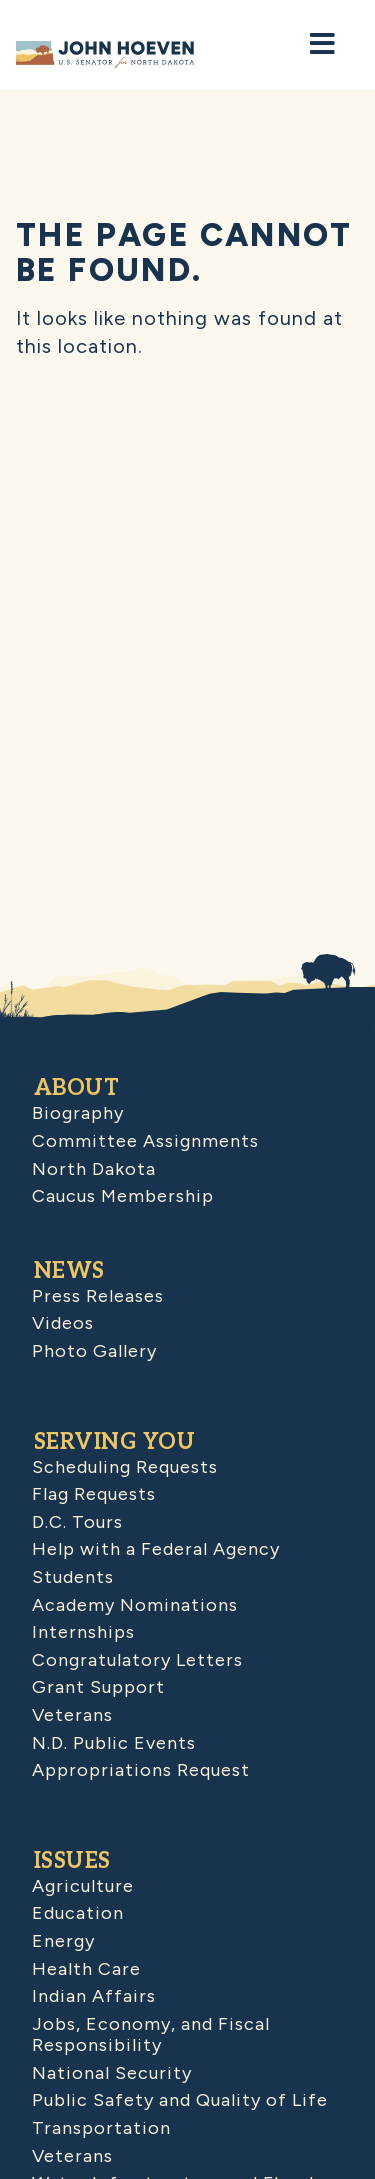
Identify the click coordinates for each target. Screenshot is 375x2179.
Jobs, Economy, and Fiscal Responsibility (151, 2035)
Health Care (86, 1969)
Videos (63, 1323)
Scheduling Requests (125, 1467)
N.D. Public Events (114, 1743)
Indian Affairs (94, 1996)
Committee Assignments (145, 1141)
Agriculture (83, 1886)
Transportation (101, 2128)
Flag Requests (94, 1494)
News (69, 1271)
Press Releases (98, 1296)
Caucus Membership (123, 1196)
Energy (63, 1941)
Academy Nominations (135, 1605)
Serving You (115, 1442)
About (77, 1088)
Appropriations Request (141, 1770)
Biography (78, 1113)
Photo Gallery (94, 1351)
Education (78, 1913)
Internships (83, 1632)
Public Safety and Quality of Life (180, 2100)
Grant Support (98, 1687)
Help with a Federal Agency (156, 1549)
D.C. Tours (77, 1522)
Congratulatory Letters (137, 1660)
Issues (72, 1861)
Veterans (72, 1715)
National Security (112, 2073)
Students (73, 1577)
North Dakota (94, 1169)
